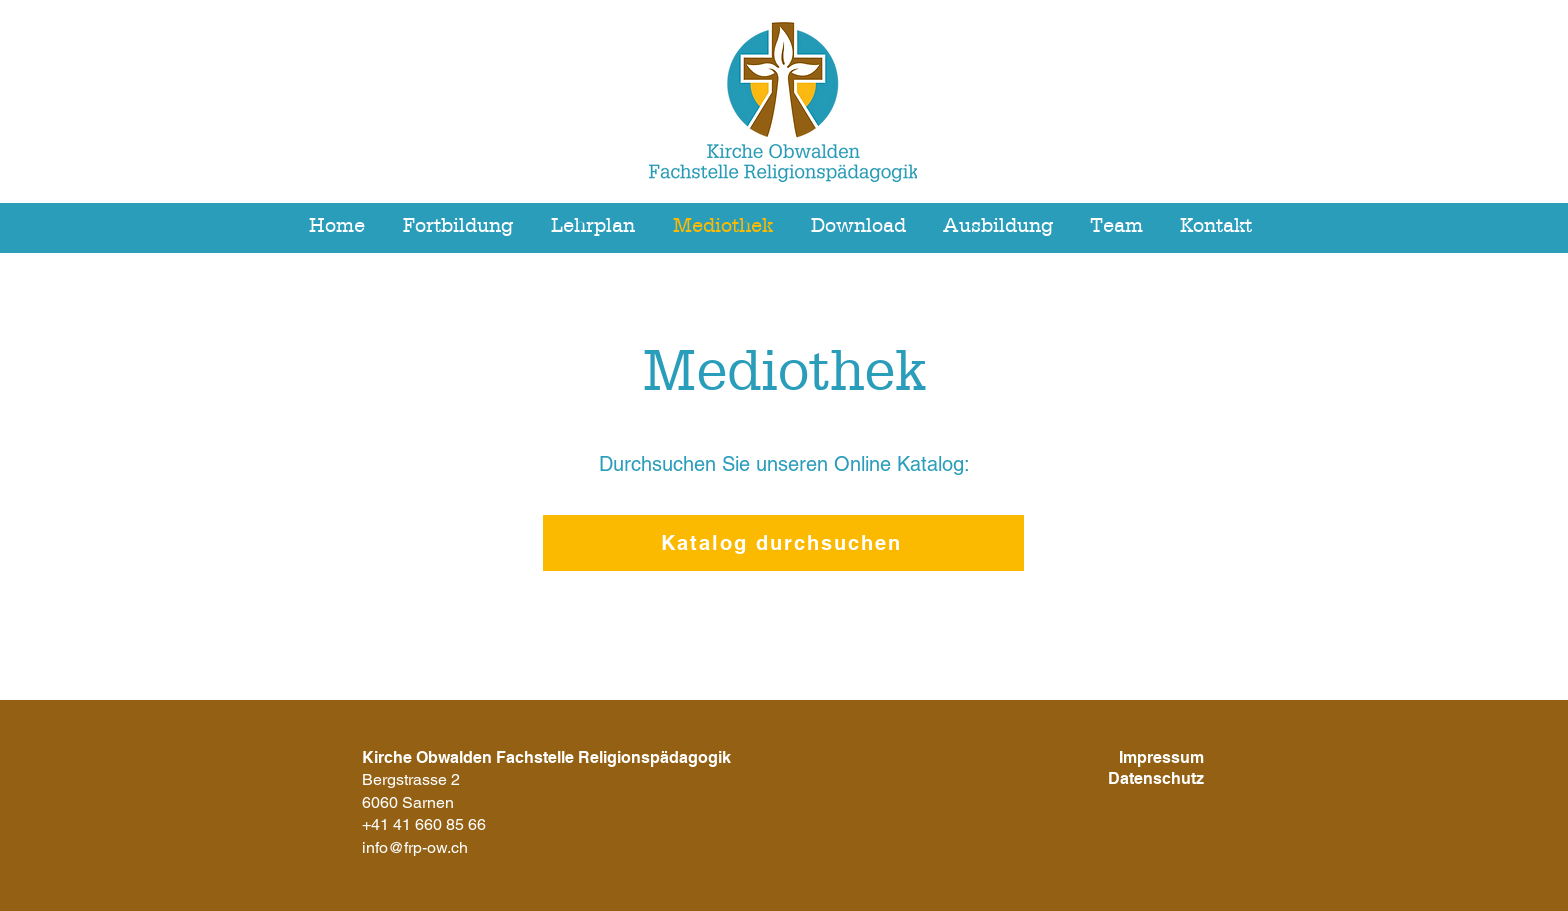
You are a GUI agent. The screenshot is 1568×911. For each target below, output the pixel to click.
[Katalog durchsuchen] (783, 543)
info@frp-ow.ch (415, 847)
